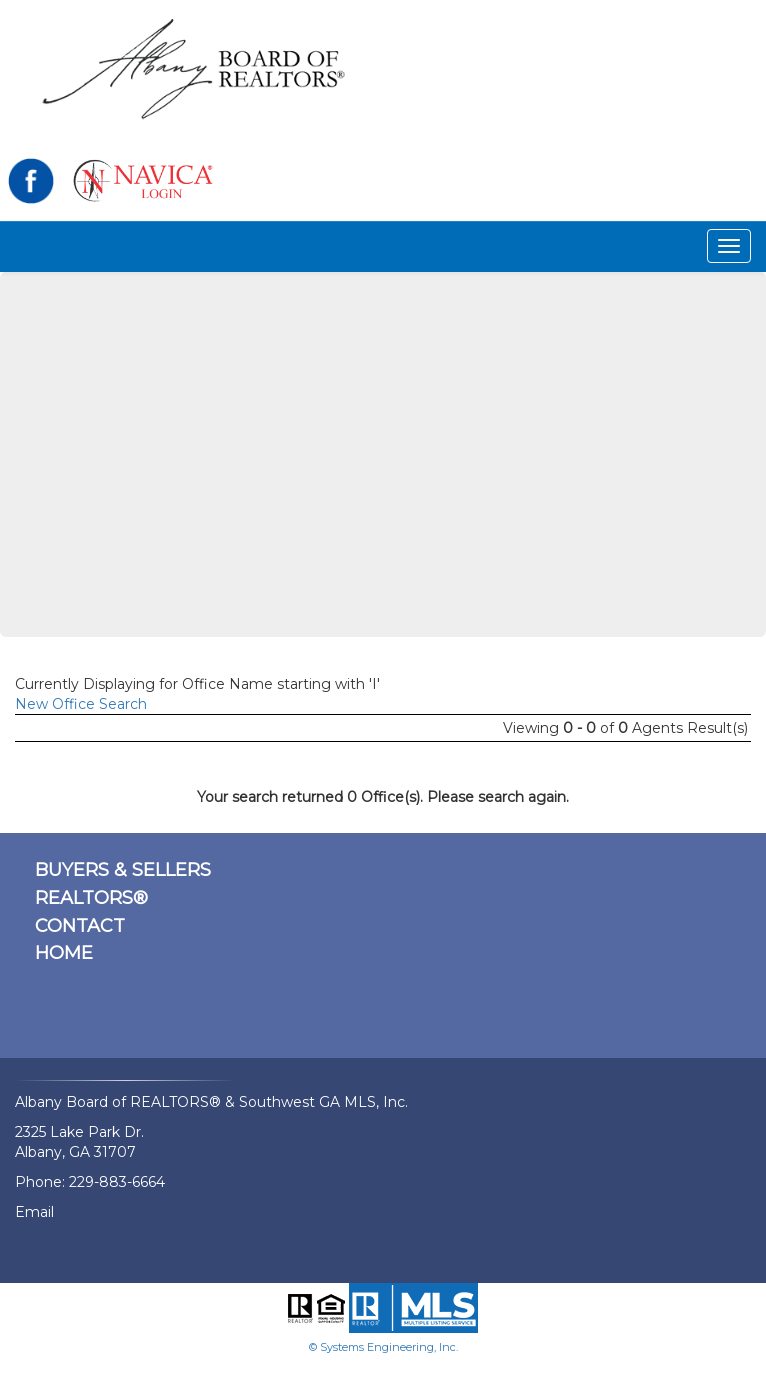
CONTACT (80, 926)
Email (34, 1212)
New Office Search (81, 704)
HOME (64, 953)
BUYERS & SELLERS (123, 870)
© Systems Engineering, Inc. (383, 1347)
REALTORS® (91, 898)
